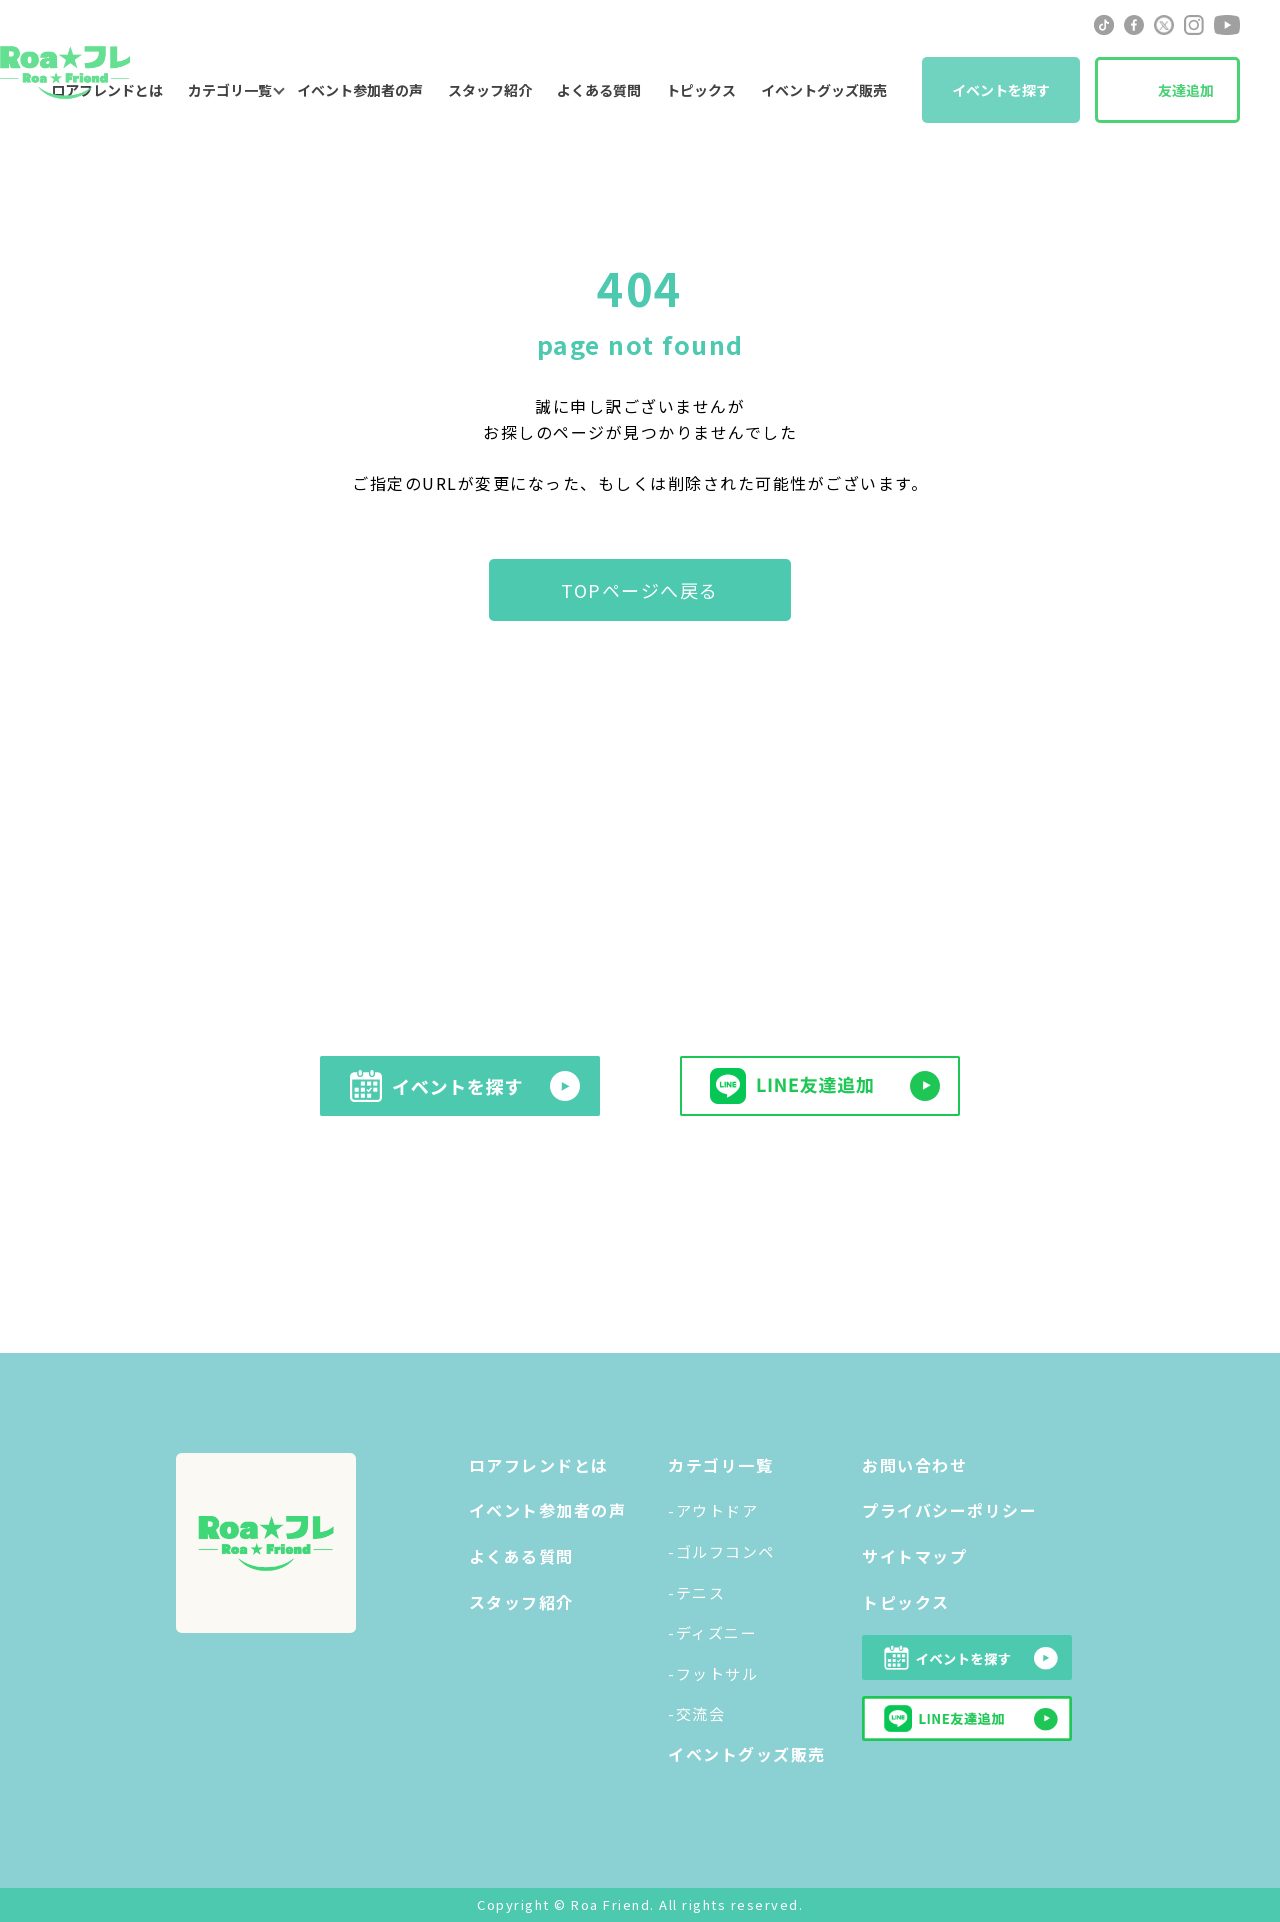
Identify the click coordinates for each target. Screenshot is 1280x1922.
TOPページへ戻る (640, 590)
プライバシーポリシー (949, 1510)
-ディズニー (712, 1632)
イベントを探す (1001, 90)
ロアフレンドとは (539, 1465)
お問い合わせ (914, 1465)
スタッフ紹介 (490, 90)
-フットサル (713, 1673)
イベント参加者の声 (360, 90)
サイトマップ (914, 1556)
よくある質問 (599, 90)
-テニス (696, 1592)
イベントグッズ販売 (824, 90)
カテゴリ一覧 (230, 90)
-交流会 (696, 1713)
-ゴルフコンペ (721, 1551)
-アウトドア (713, 1510)
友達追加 (1186, 90)
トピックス (701, 90)
